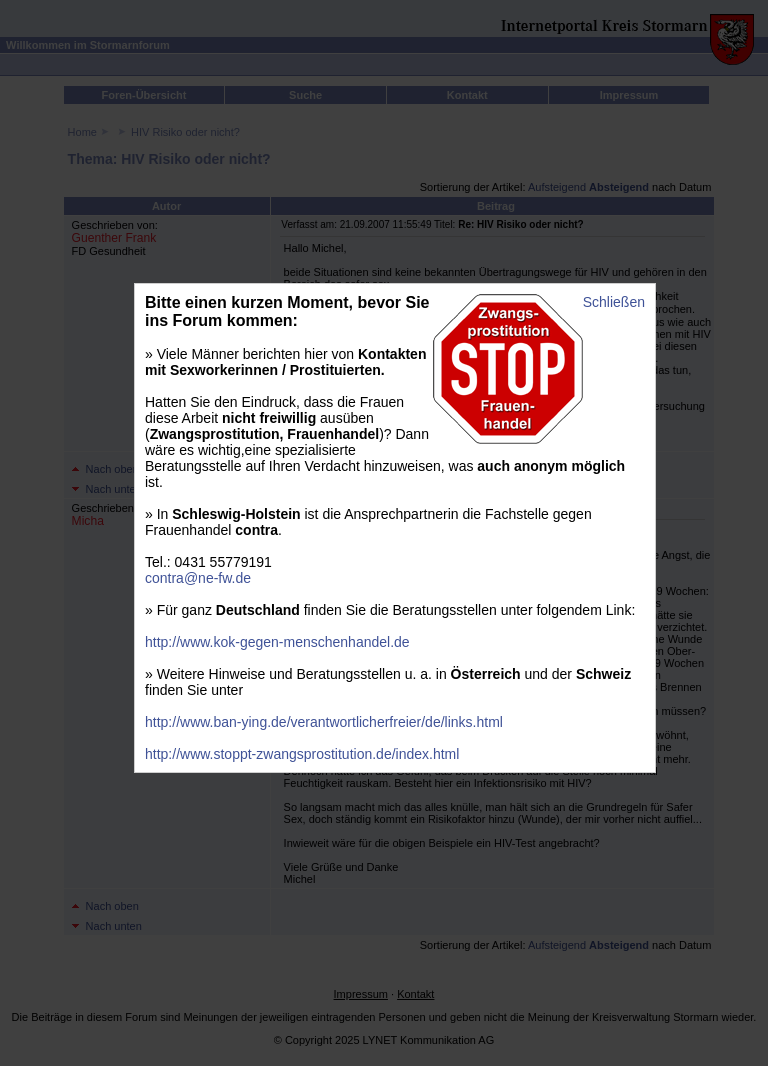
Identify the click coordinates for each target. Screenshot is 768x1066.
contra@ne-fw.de (198, 578)
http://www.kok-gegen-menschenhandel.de (277, 642)
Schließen (614, 302)
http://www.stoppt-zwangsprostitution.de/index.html (302, 754)
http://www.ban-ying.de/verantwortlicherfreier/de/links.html (324, 722)
